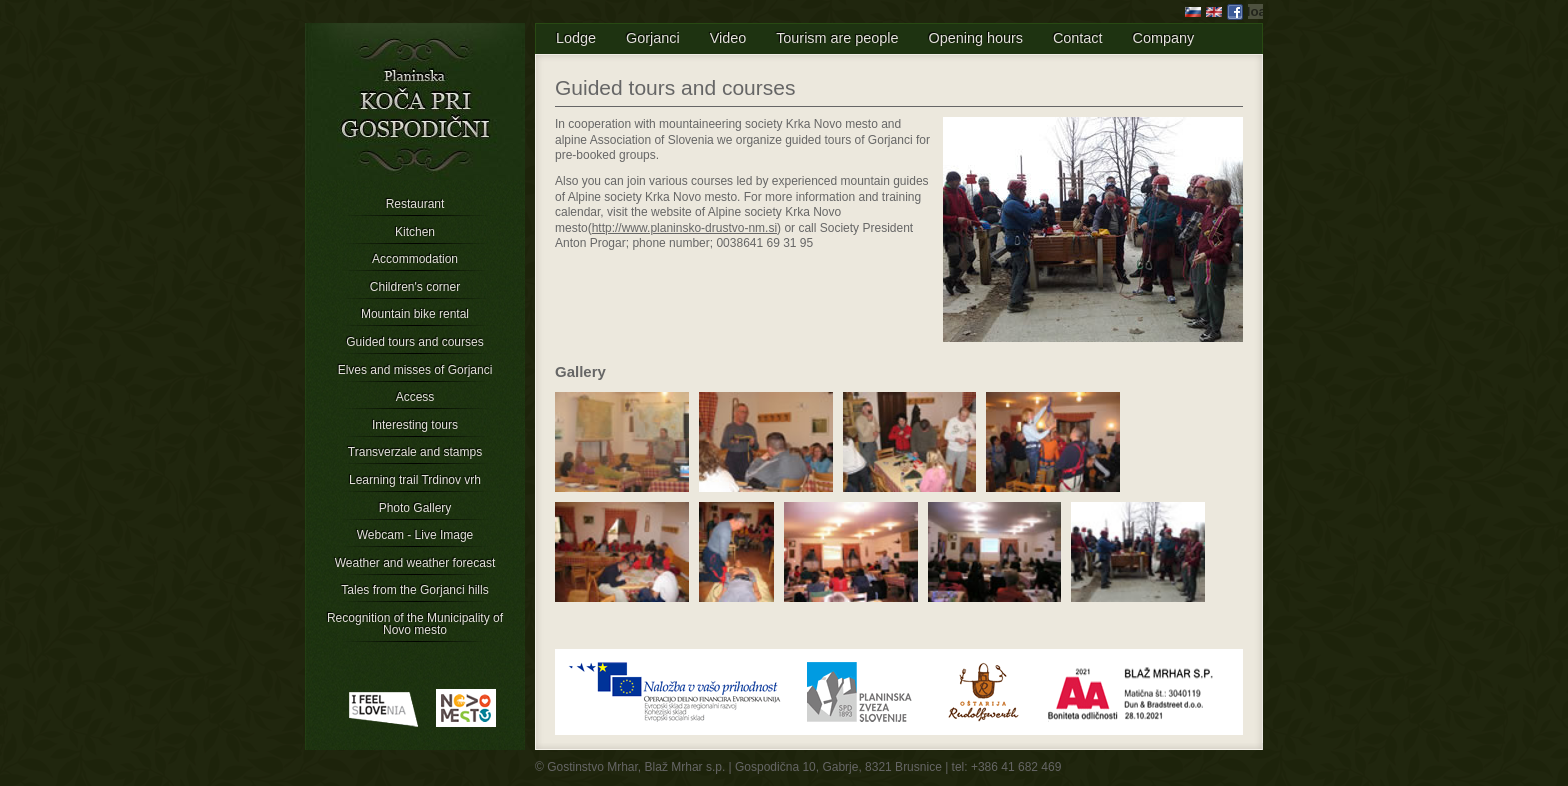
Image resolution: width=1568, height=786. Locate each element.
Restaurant (415, 204)
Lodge (576, 38)
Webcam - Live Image (415, 535)
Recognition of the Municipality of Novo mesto (415, 624)
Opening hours (976, 38)
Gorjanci (653, 38)
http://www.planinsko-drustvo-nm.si (684, 228)
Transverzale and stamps (415, 452)
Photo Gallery (415, 508)
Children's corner (415, 287)
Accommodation (415, 259)
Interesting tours (415, 425)
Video (728, 38)
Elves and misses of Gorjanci (415, 370)
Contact (1078, 38)
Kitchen (415, 232)
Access (415, 397)
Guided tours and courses (414, 342)
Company (1164, 38)
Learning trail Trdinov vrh (415, 480)
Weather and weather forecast (415, 563)
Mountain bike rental (415, 314)
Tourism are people (837, 38)
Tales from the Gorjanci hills (414, 590)
